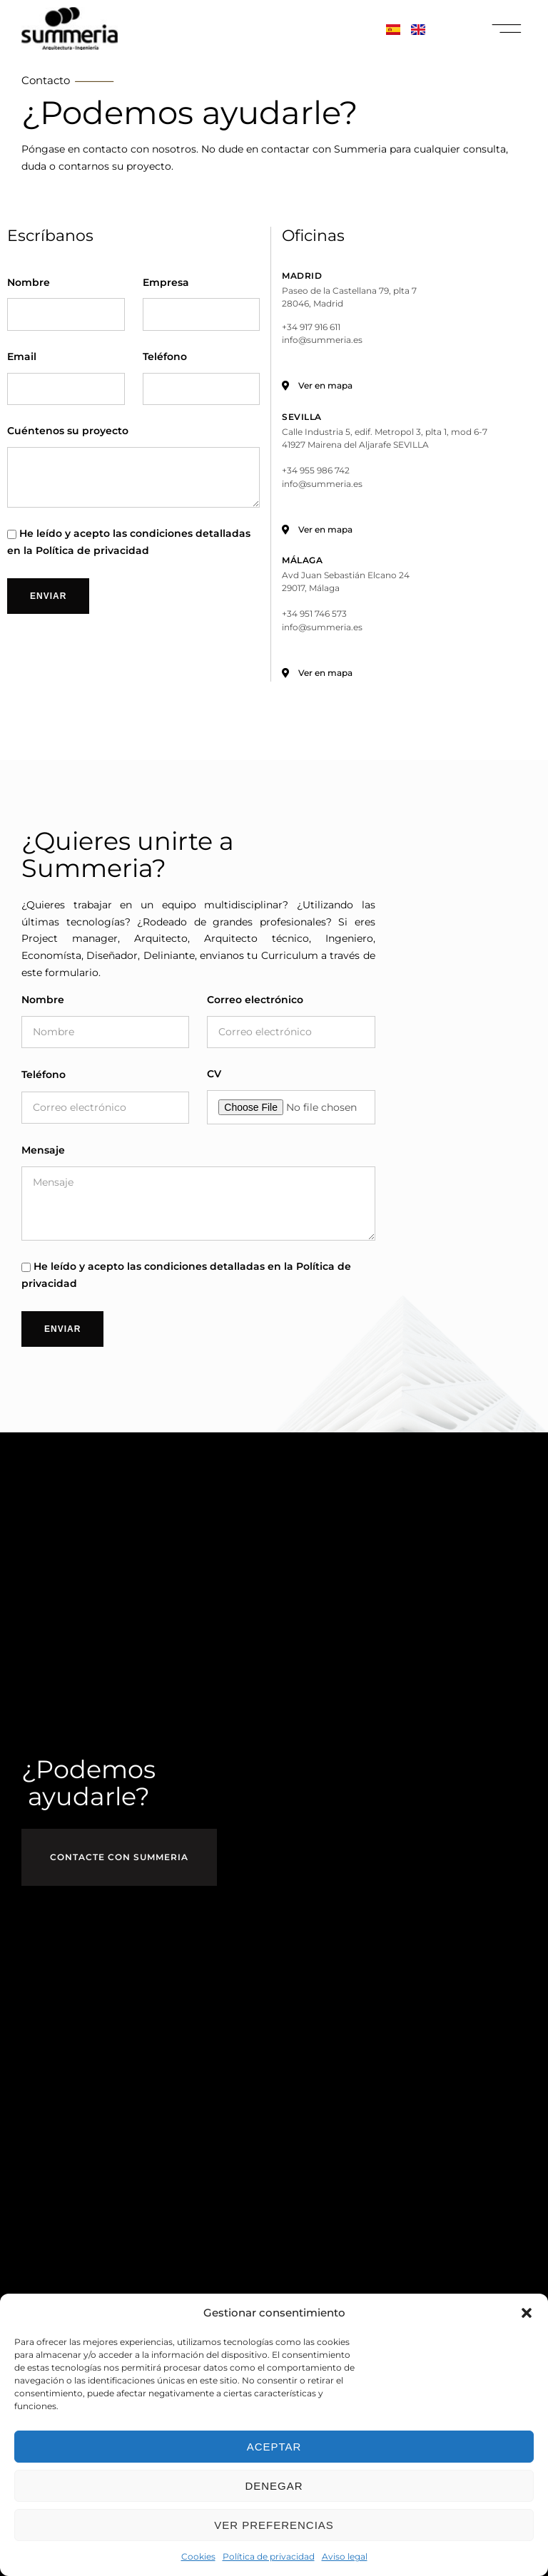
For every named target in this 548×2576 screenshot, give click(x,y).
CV (214, 1075)
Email (21, 357)
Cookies (198, 2556)
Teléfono (165, 357)
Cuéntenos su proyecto (67, 432)
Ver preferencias (274, 2525)
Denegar (274, 2486)
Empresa (166, 283)
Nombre (28, 283)
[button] (526, 2313)
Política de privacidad (269, 2556)
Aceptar (274, 2447)
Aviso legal (344, 2556)
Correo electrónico (255, 1000)
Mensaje (43, 1151)
